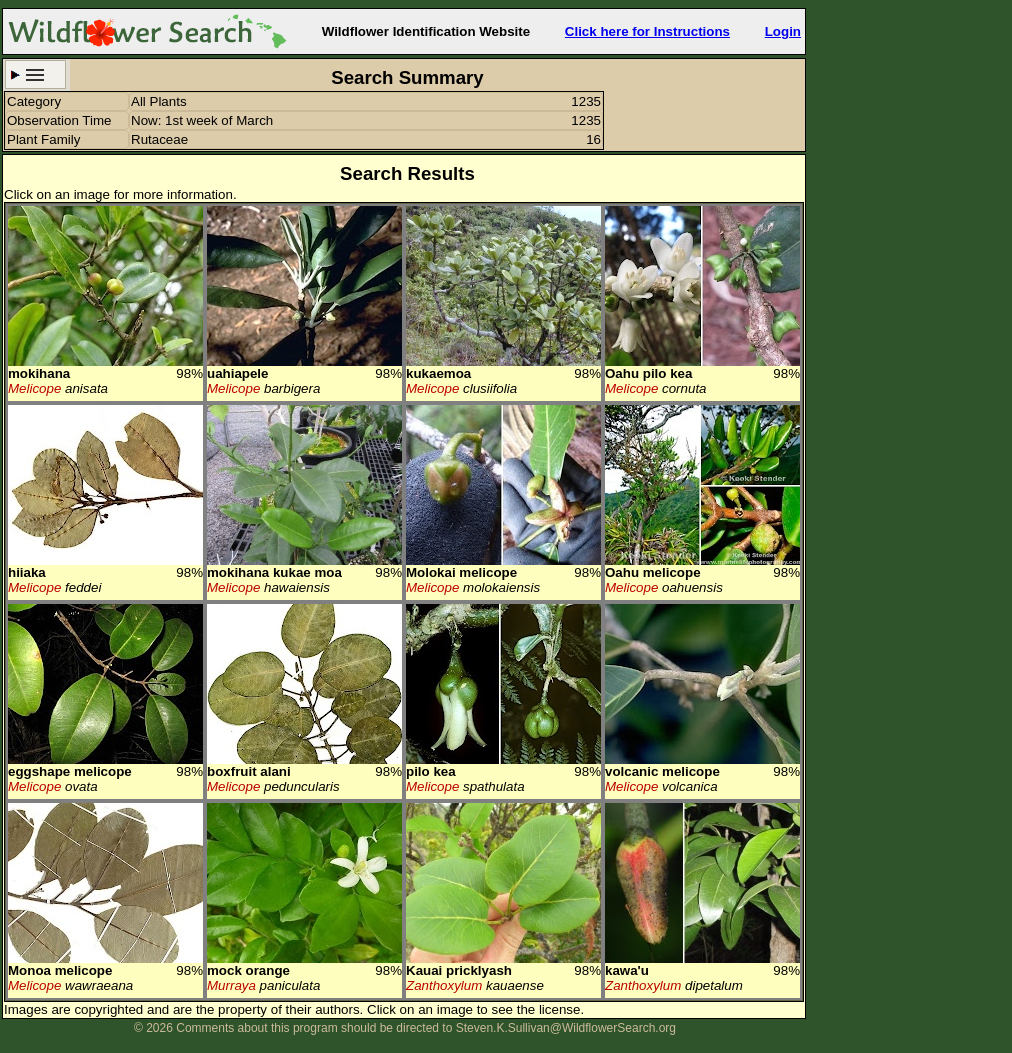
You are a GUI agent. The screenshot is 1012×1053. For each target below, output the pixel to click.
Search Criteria (35, 74)
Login (783, 31)
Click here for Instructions (647, 31)
